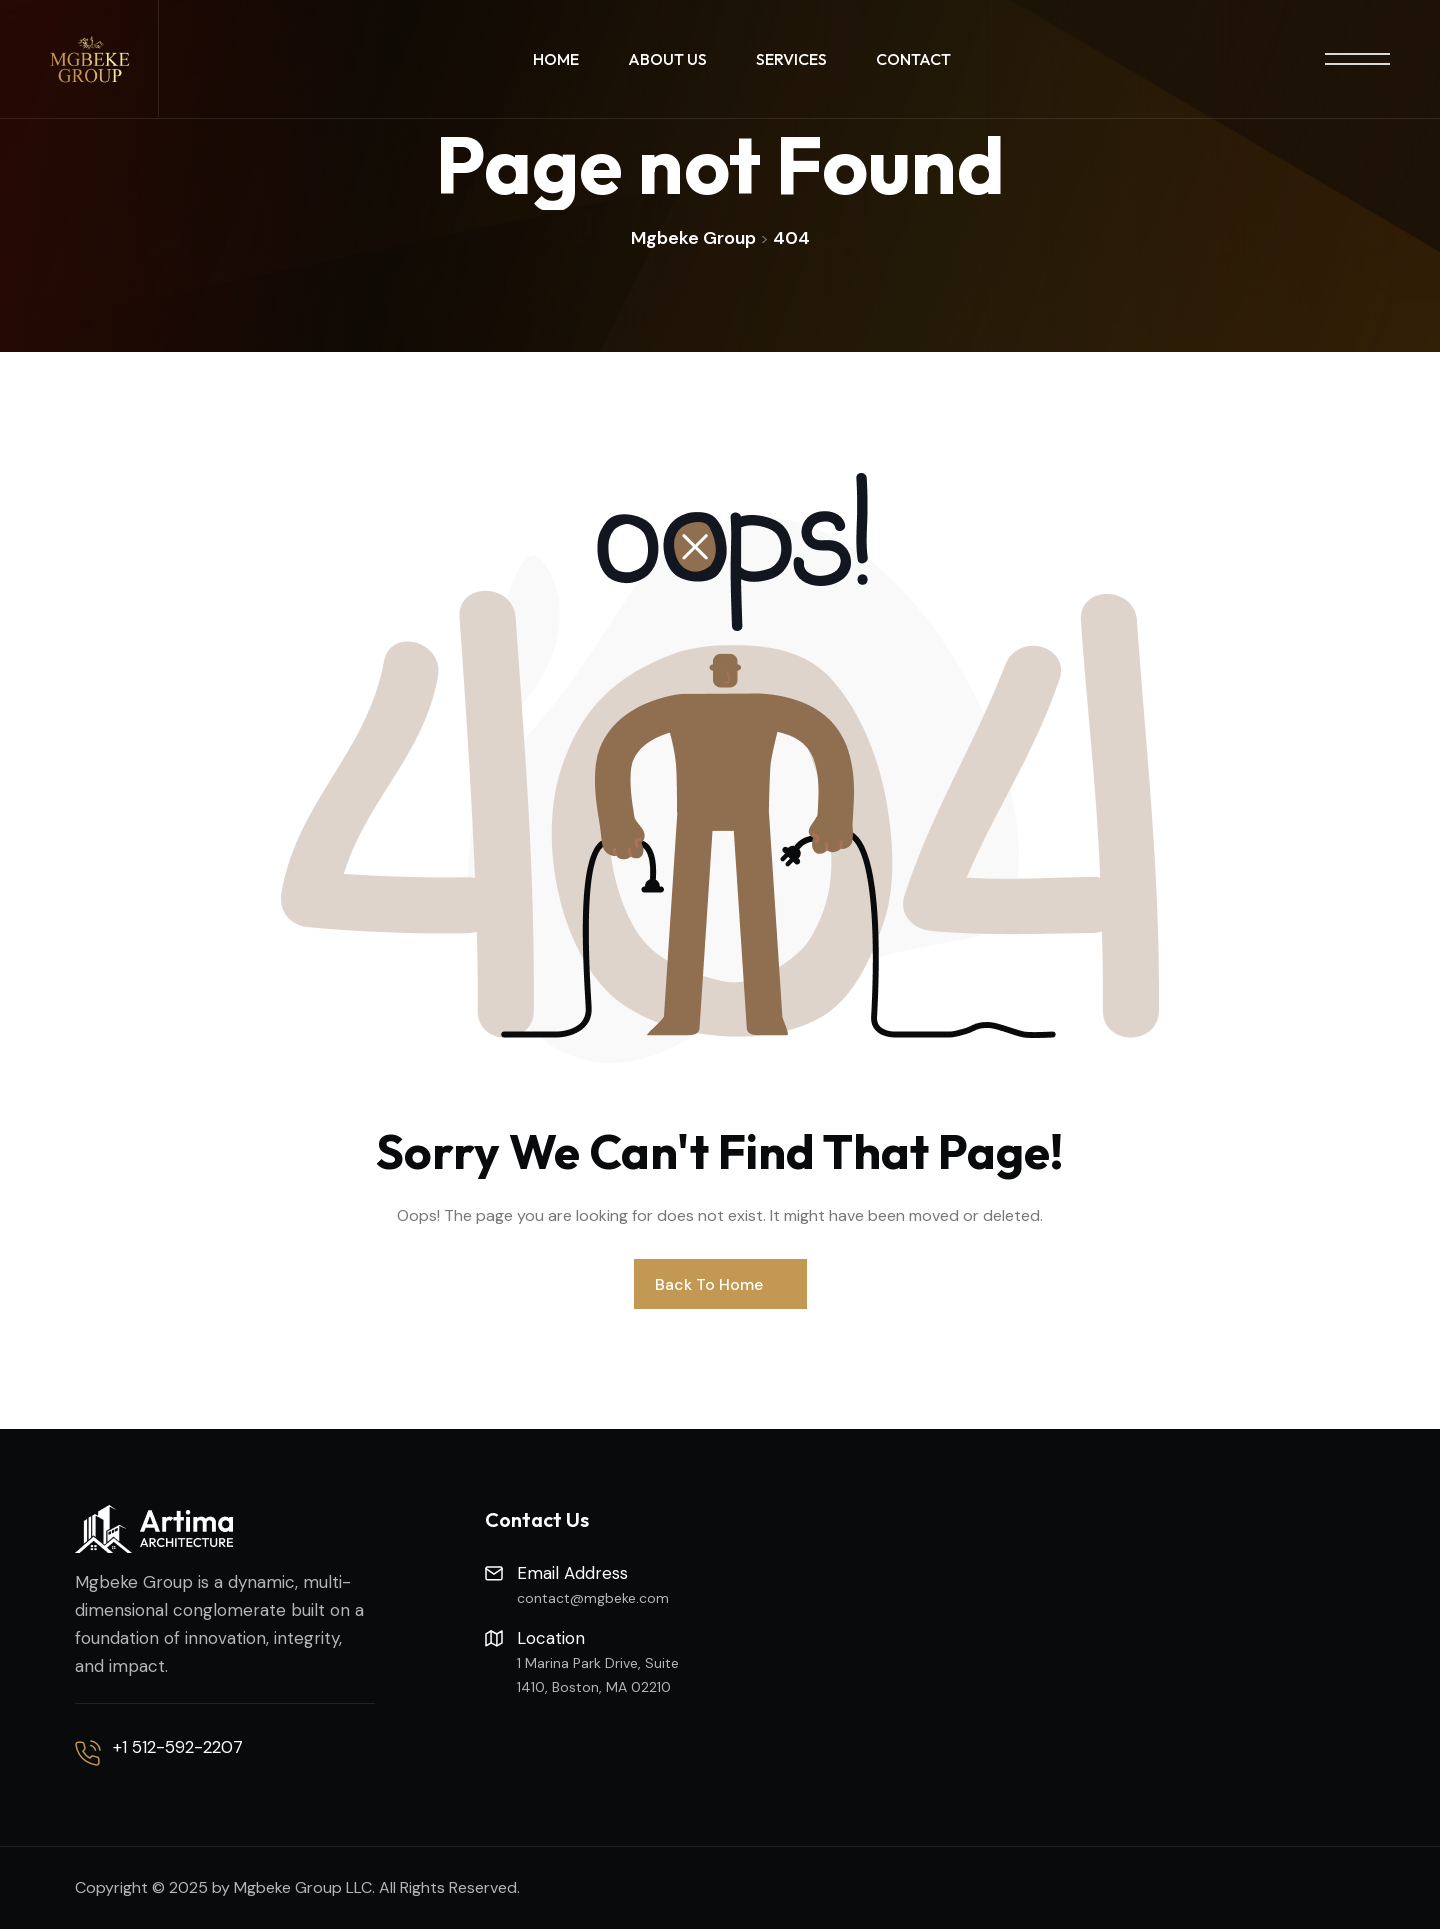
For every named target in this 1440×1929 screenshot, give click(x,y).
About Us (667, 59)
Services (791, 59)
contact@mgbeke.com (593, 1598)
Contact (913, 59)
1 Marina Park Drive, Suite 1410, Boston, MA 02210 (598, 1675)
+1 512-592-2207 (178, 1747)
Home (556, 59)
